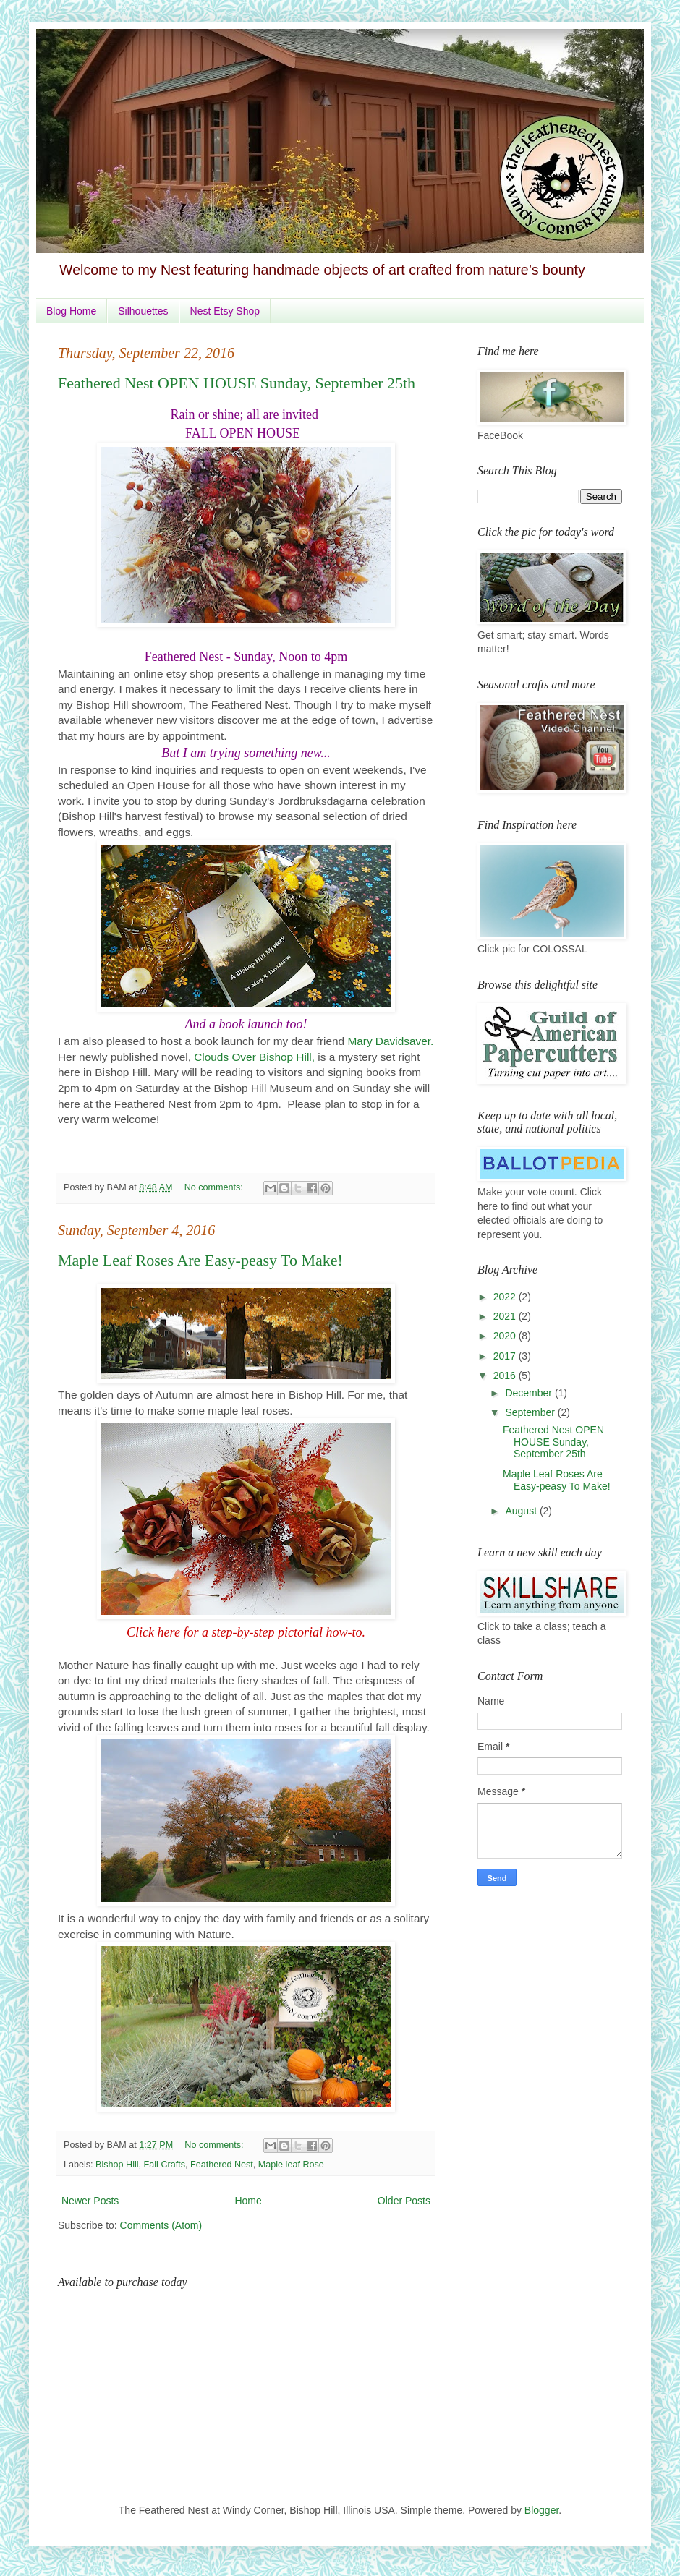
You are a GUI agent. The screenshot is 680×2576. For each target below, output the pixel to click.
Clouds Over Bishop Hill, (254, 1057)
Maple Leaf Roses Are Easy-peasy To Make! (200, 1260)
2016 (506, 1375)
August (522, 1511)
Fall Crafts (164, 2164)
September (531, 1412)
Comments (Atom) (161, 2225)
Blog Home (71, 311)
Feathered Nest (221, 2164)
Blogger (541, 2510)
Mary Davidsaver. (390, 1041)
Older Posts (404, 2200)
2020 (506, 1336)
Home (247, 2200)
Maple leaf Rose (291, 2164)
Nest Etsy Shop (225, 311)
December (529, 1393)
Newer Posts (90, 2200)
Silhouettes (143, 311)
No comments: (215, 1187)
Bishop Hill (117, 2164)
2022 (506, 1296)
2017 (506, 1356)
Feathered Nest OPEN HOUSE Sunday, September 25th (236, 383)
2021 (506, 1316)
